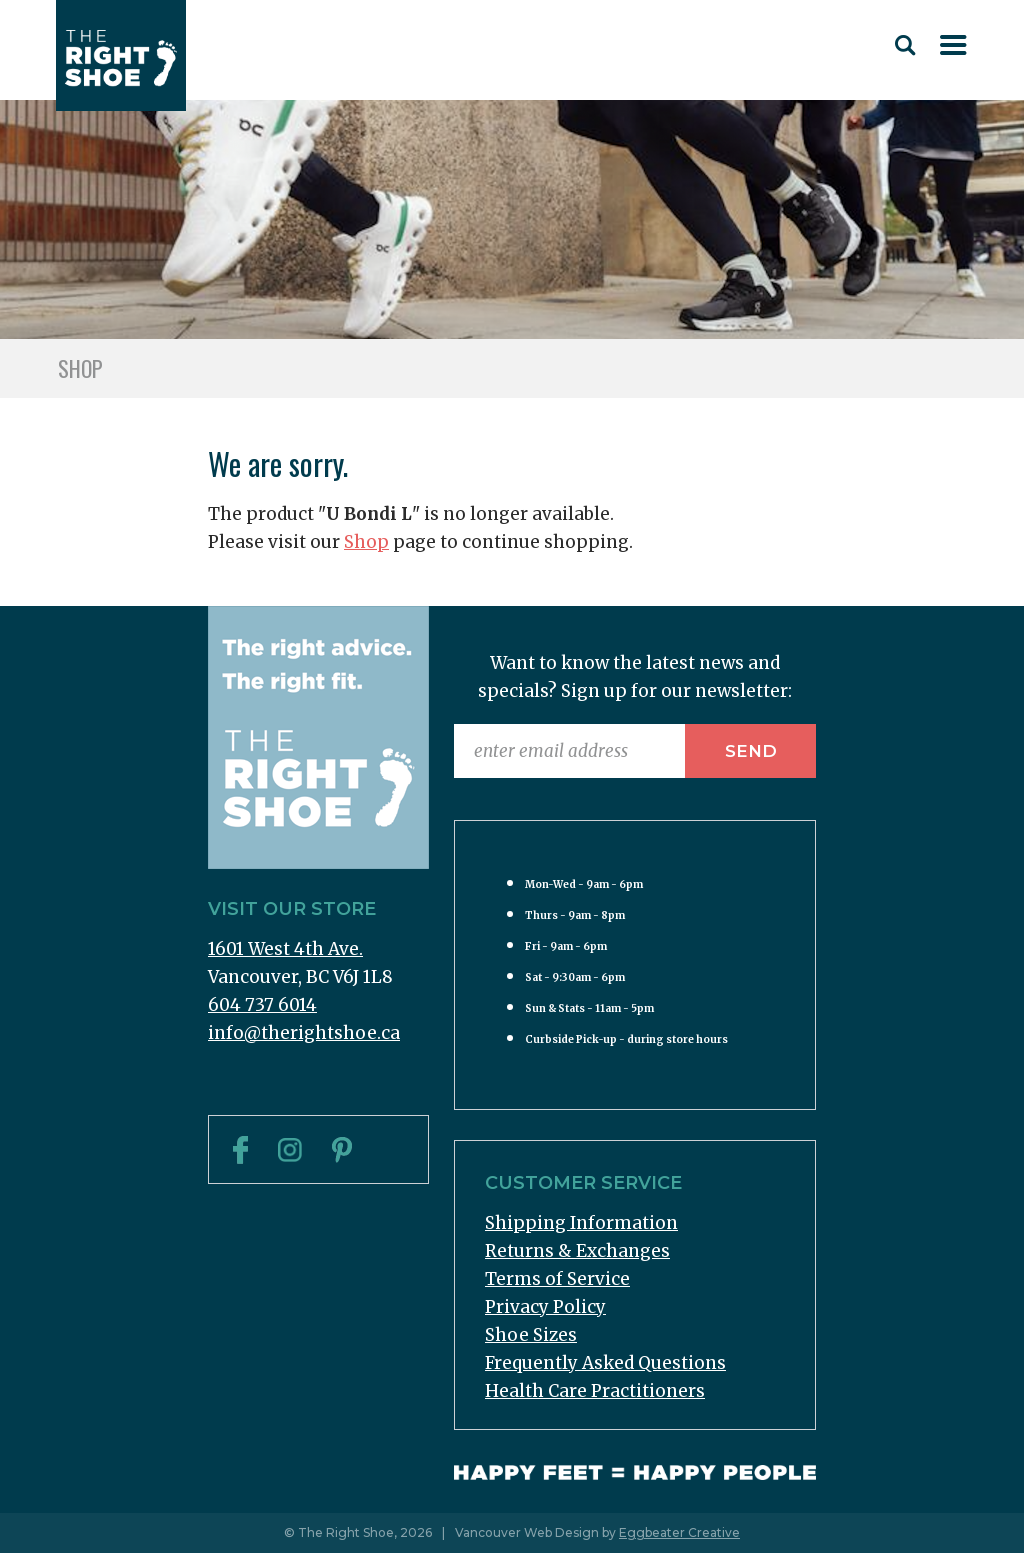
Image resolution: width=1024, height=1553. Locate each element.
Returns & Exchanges (577, 1251)
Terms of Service (557, 1279)
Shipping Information (581, 1223)
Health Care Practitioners (595, 1391)
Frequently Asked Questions (605, 1363)
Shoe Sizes (531, 1335)
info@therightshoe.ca (304, 1033)
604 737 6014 (262, 1005)
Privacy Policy (545, 1307)
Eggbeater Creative (679, 1532)
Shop (366, 542)
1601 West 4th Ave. (285, 949)
